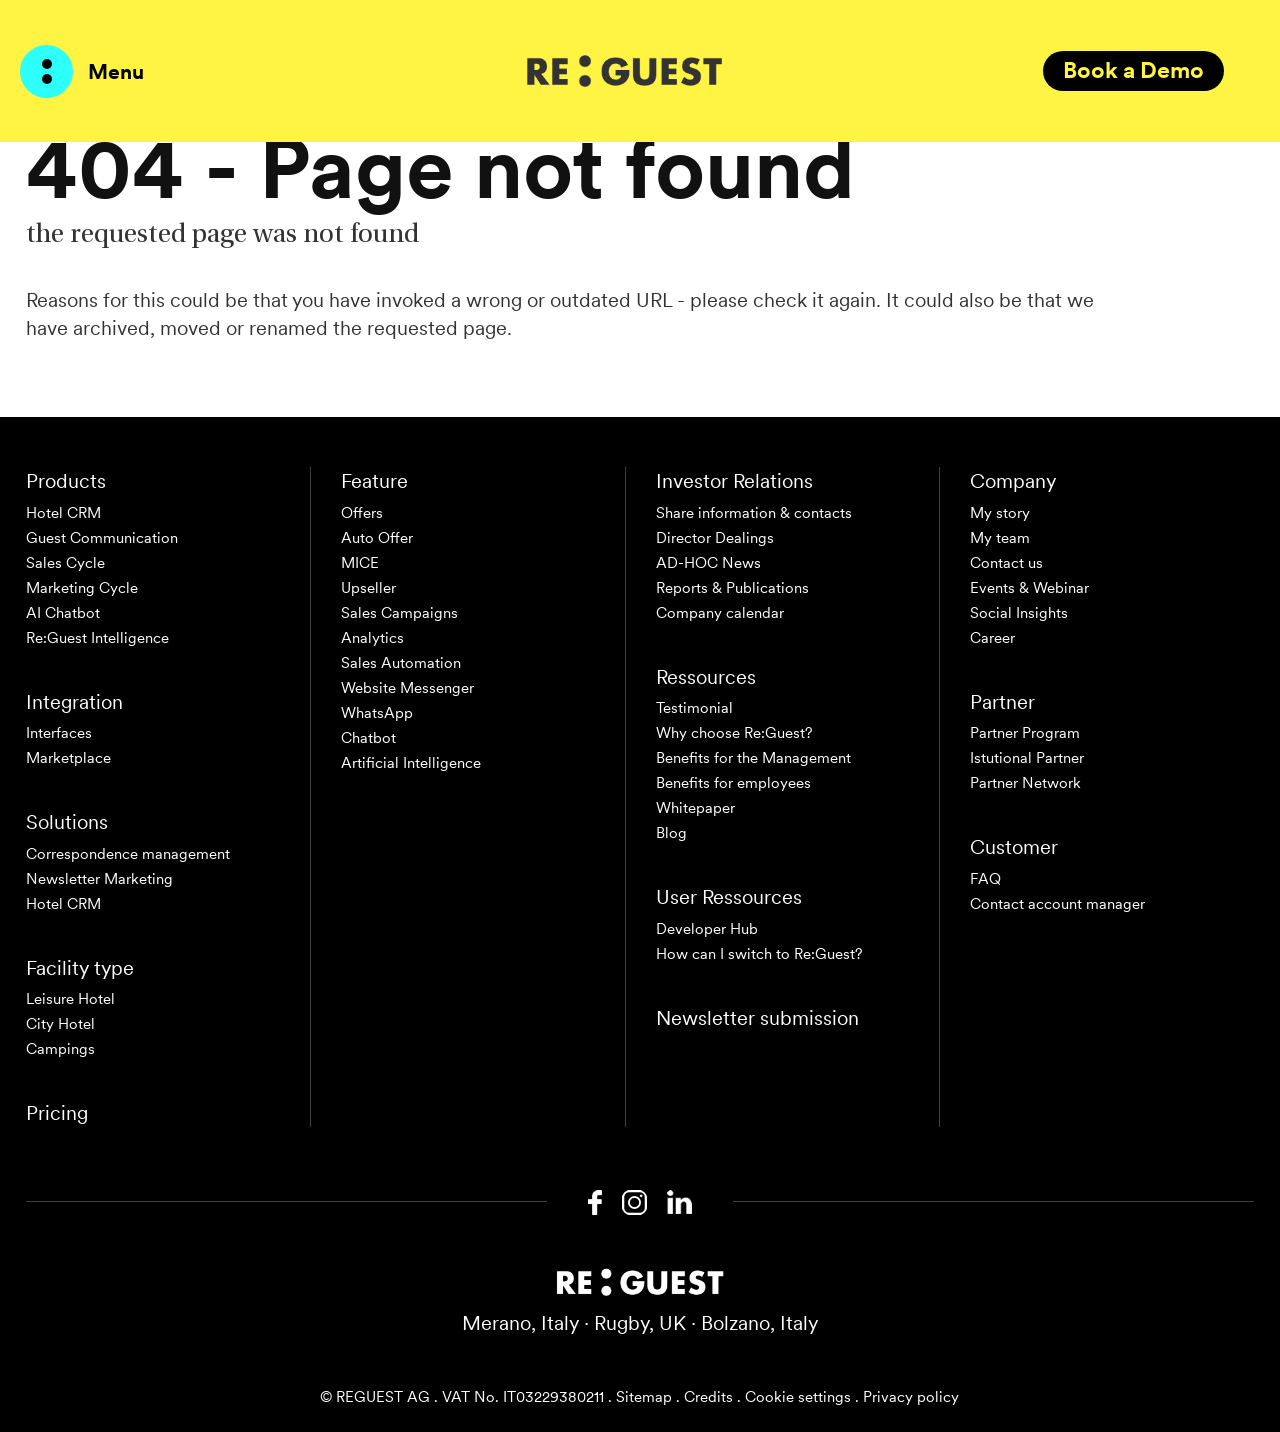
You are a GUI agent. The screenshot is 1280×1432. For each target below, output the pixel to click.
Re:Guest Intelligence (97, 638)
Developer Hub (707, 929)
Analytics (372, 638)
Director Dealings (715, 538)
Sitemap (644, 1397)
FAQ (985, 879)
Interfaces (59, 733)
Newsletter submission (757, 1018)
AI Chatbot (63, 613)
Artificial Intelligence (411, 763)
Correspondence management (128, 854)
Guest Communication (102, 538)
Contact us (1006, 563)
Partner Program (1025, 733)
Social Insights (1019, 613)
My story (1000, 513)
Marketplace (68, 758)
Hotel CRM (63, 513)
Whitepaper (695, 808)
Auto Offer (377, 538)
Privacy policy (911, 1397)
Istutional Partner (1027, 758)
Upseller (368, 588)
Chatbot (368, 738)
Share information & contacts (754, 513)
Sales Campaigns (399, 613)
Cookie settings (798, 1397)
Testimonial (694, 708)
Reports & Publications (732, 588)
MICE (360, 563)
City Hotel (60, 1024)
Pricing (57, 1113)
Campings (60, 1049)
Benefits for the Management (753, 758)
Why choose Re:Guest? (734, 733)
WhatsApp (377, 713)
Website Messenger (407, 688)
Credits (708, 1397)
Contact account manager (1057, 904)
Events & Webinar (1029, 588)
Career (992, 638)
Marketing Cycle (82, 588)
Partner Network (1025, 783)
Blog (671, 833)
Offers (362, 513)
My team (1000, 538)
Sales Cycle (65, 563)
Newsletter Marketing (99, 879)
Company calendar (720, 613)
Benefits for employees (733, 783)
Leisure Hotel (70, 999)
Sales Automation (401, 663)
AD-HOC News (708, 563)
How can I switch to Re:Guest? (759, 954)
